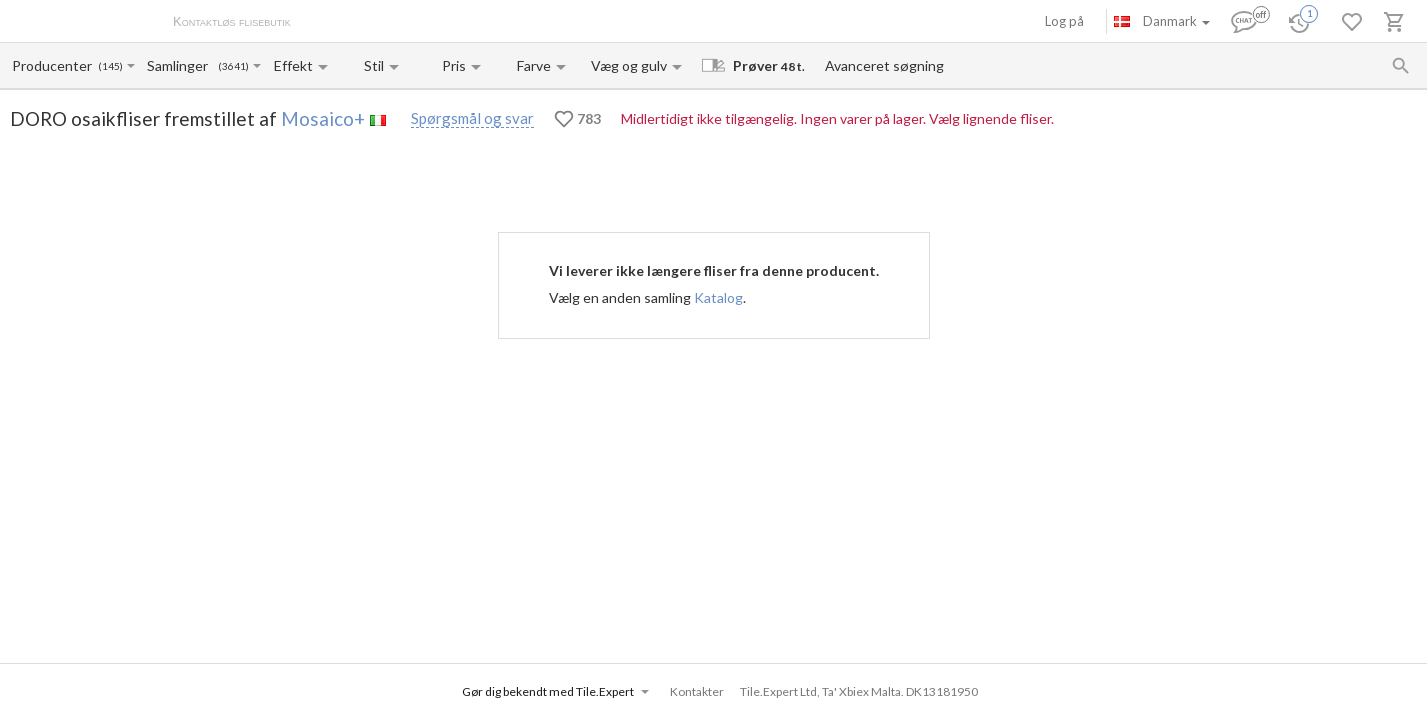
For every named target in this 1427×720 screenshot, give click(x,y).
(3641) (233, 66)
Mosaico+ (323, 118)
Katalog (718, 297)
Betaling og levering (417, 23)
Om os (330, 23)
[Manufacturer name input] (53, 65)
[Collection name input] (181, 65)
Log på (1064, 21)
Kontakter (513, 23)
